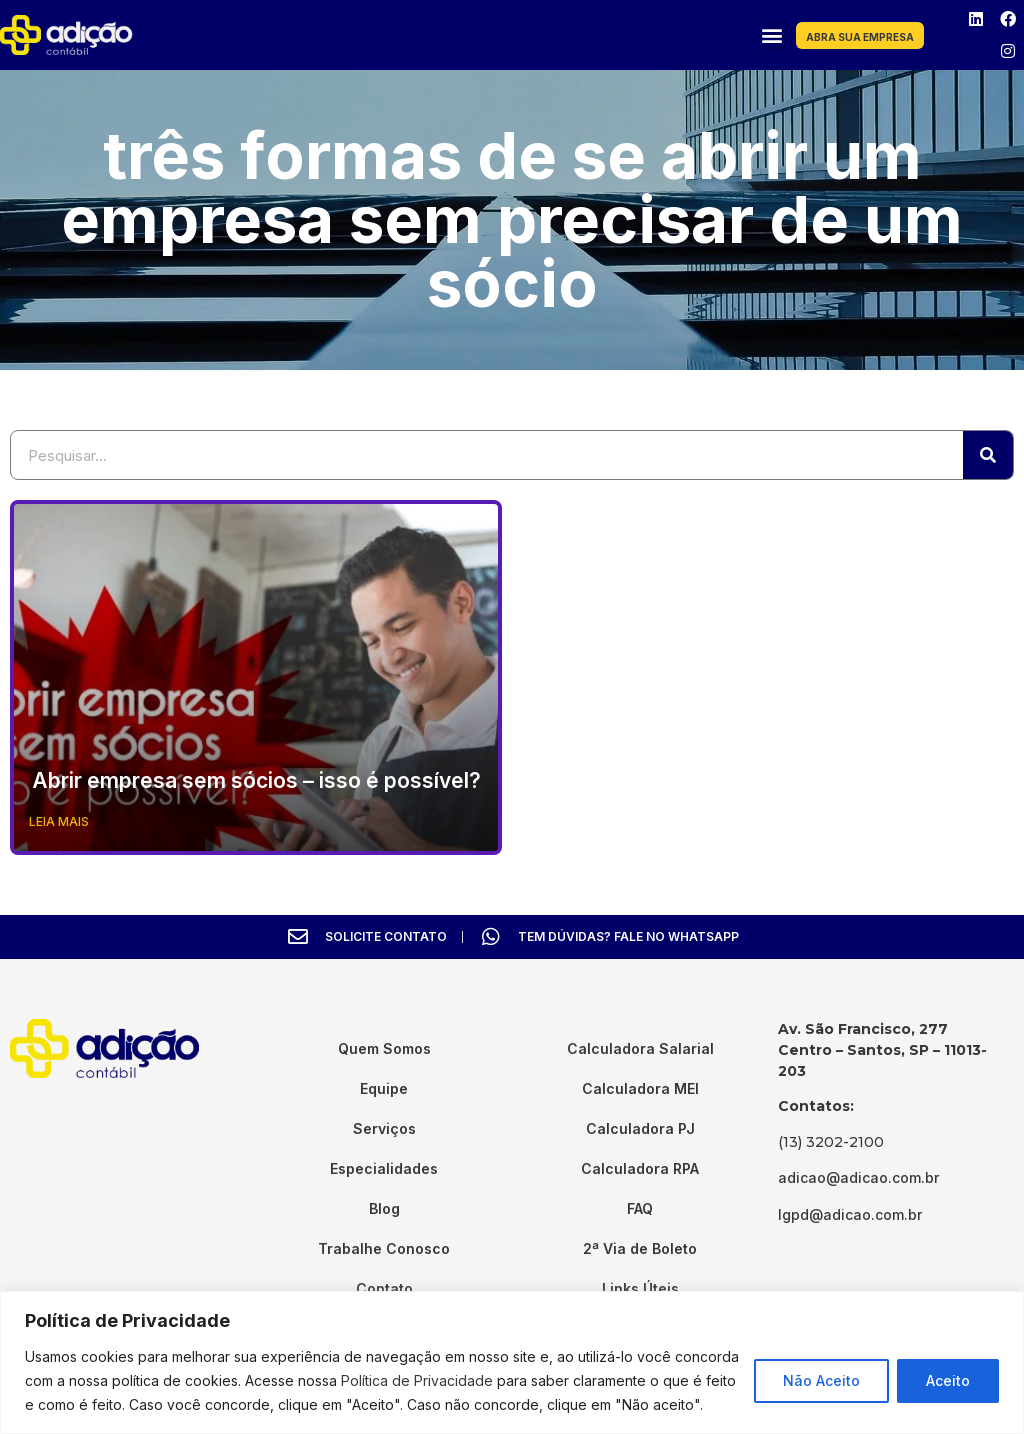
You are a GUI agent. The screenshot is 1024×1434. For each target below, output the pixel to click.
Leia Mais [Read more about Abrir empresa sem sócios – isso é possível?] (59, 821)
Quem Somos (384, 1048)
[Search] (988, 455)
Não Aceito (821, 1380)
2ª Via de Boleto (640, 1248)
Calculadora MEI (640, 1088)
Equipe (384, 1088)
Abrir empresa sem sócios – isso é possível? (256, 780)
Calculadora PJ (640, 1128)
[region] (512, 1362)
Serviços (384, 1128)
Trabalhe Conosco (384, 1248)
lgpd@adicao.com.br (850, 1214)
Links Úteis (640, 1288)
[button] (771, 35)
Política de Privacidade (417, 1380)
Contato (384, 1288)
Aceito (948, 1380)
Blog (384, 1208)
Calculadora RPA (640, 1168)
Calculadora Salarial (640, 1048)
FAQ (640, 1208)
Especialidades (384, 1168)
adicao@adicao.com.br (858, 1177)
